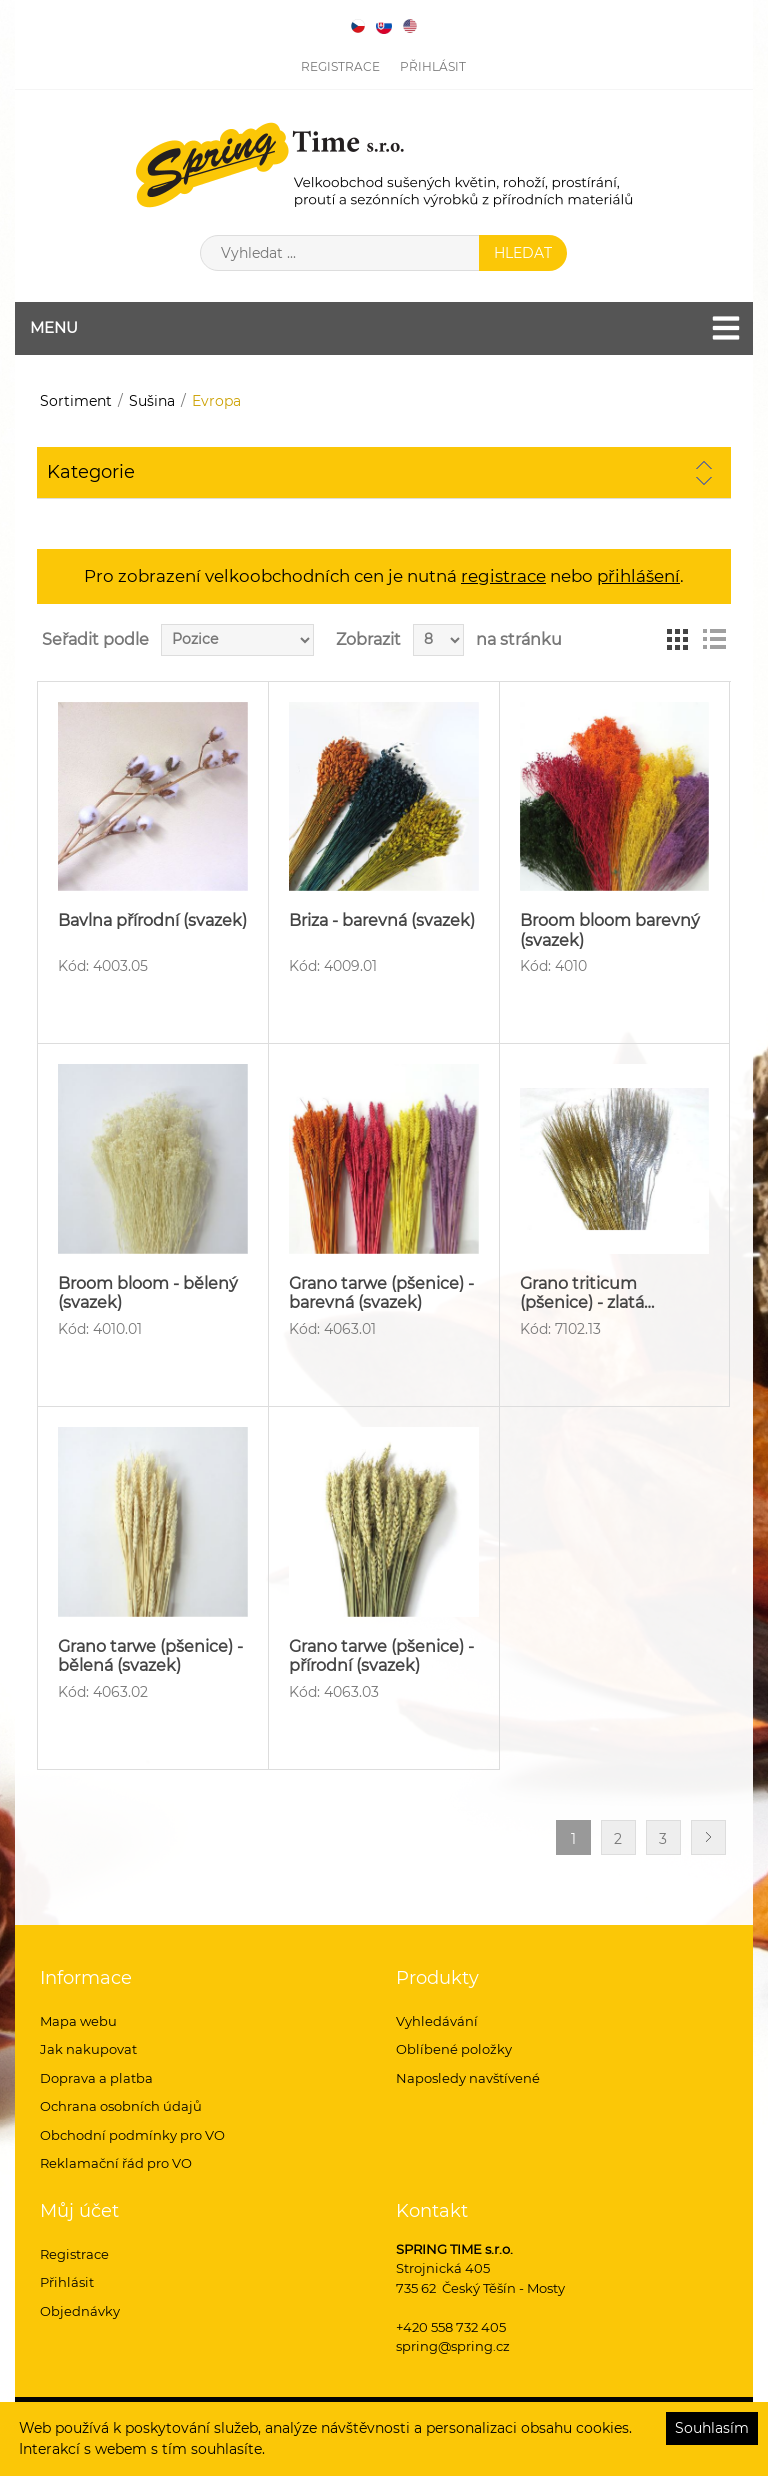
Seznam (714, 640)
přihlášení (638, 576)
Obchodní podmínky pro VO (132, 2135)
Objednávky (80, 2311)
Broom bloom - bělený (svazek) (148, 1293)
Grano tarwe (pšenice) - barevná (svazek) (381, 1293)
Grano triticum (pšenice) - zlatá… (587, 1293)
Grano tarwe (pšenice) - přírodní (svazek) (381, 1656)
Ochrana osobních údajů (121, 2106)
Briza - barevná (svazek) (382, 920)
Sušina (152, 401)
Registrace (340, 66)
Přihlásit (433, 66)
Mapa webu (78, 2021)
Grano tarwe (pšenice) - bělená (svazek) (150, 1656)
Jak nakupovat (88, 2049)
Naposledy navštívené (468, 2078)
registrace (503, 576)
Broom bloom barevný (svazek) (610, 930)
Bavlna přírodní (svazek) (152, 920)
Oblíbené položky (454, 2049)
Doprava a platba (96, 2078)
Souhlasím (712, 2428)
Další (708, 1837)
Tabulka (678, 640)
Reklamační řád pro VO (116, 2163)
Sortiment (76, 401)
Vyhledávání (437, 2021)
